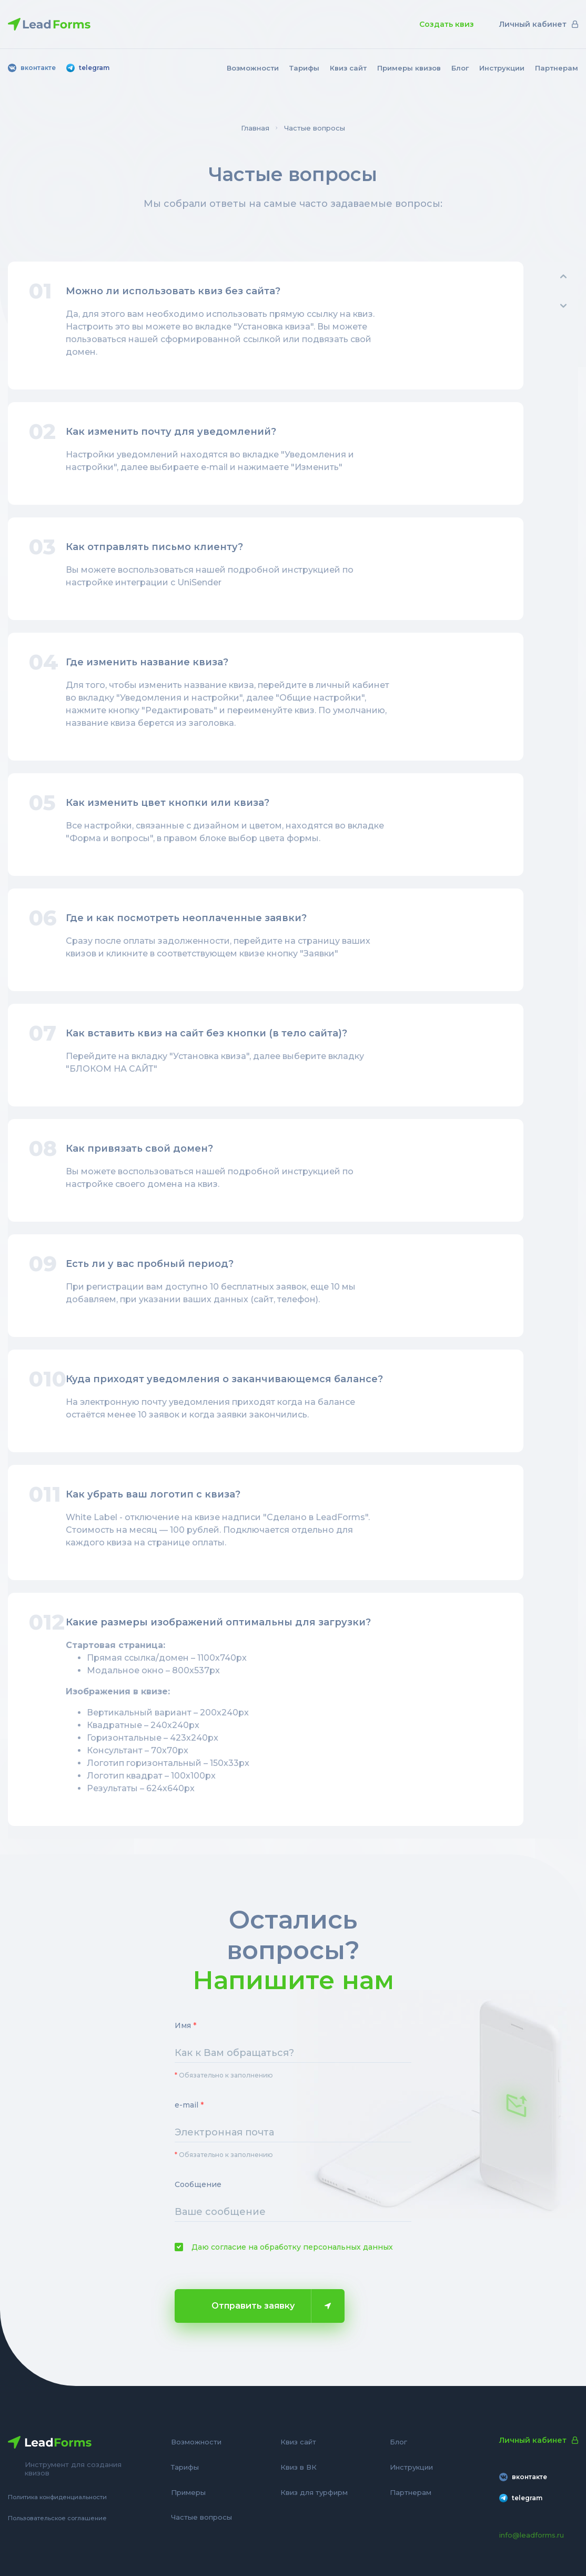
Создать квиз (446, 24)
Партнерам (556, 68)
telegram (87, 68)
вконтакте (32, 68)
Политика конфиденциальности (57, 2497)
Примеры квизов (409, 68)
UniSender (199, 582)
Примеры (188, 2492)
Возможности (253, 68)
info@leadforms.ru (531, 2535)
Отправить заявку (271, 2306)
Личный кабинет (538, 24)
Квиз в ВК (298, 2467)
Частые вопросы (201, 2517)
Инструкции (501, 68)
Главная (255, 128)
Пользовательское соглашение (57, 2518)
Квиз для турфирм (314, 2492)
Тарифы (304, 68)
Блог (460, 68)
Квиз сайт (348, 68)
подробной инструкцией (284, 1171)
